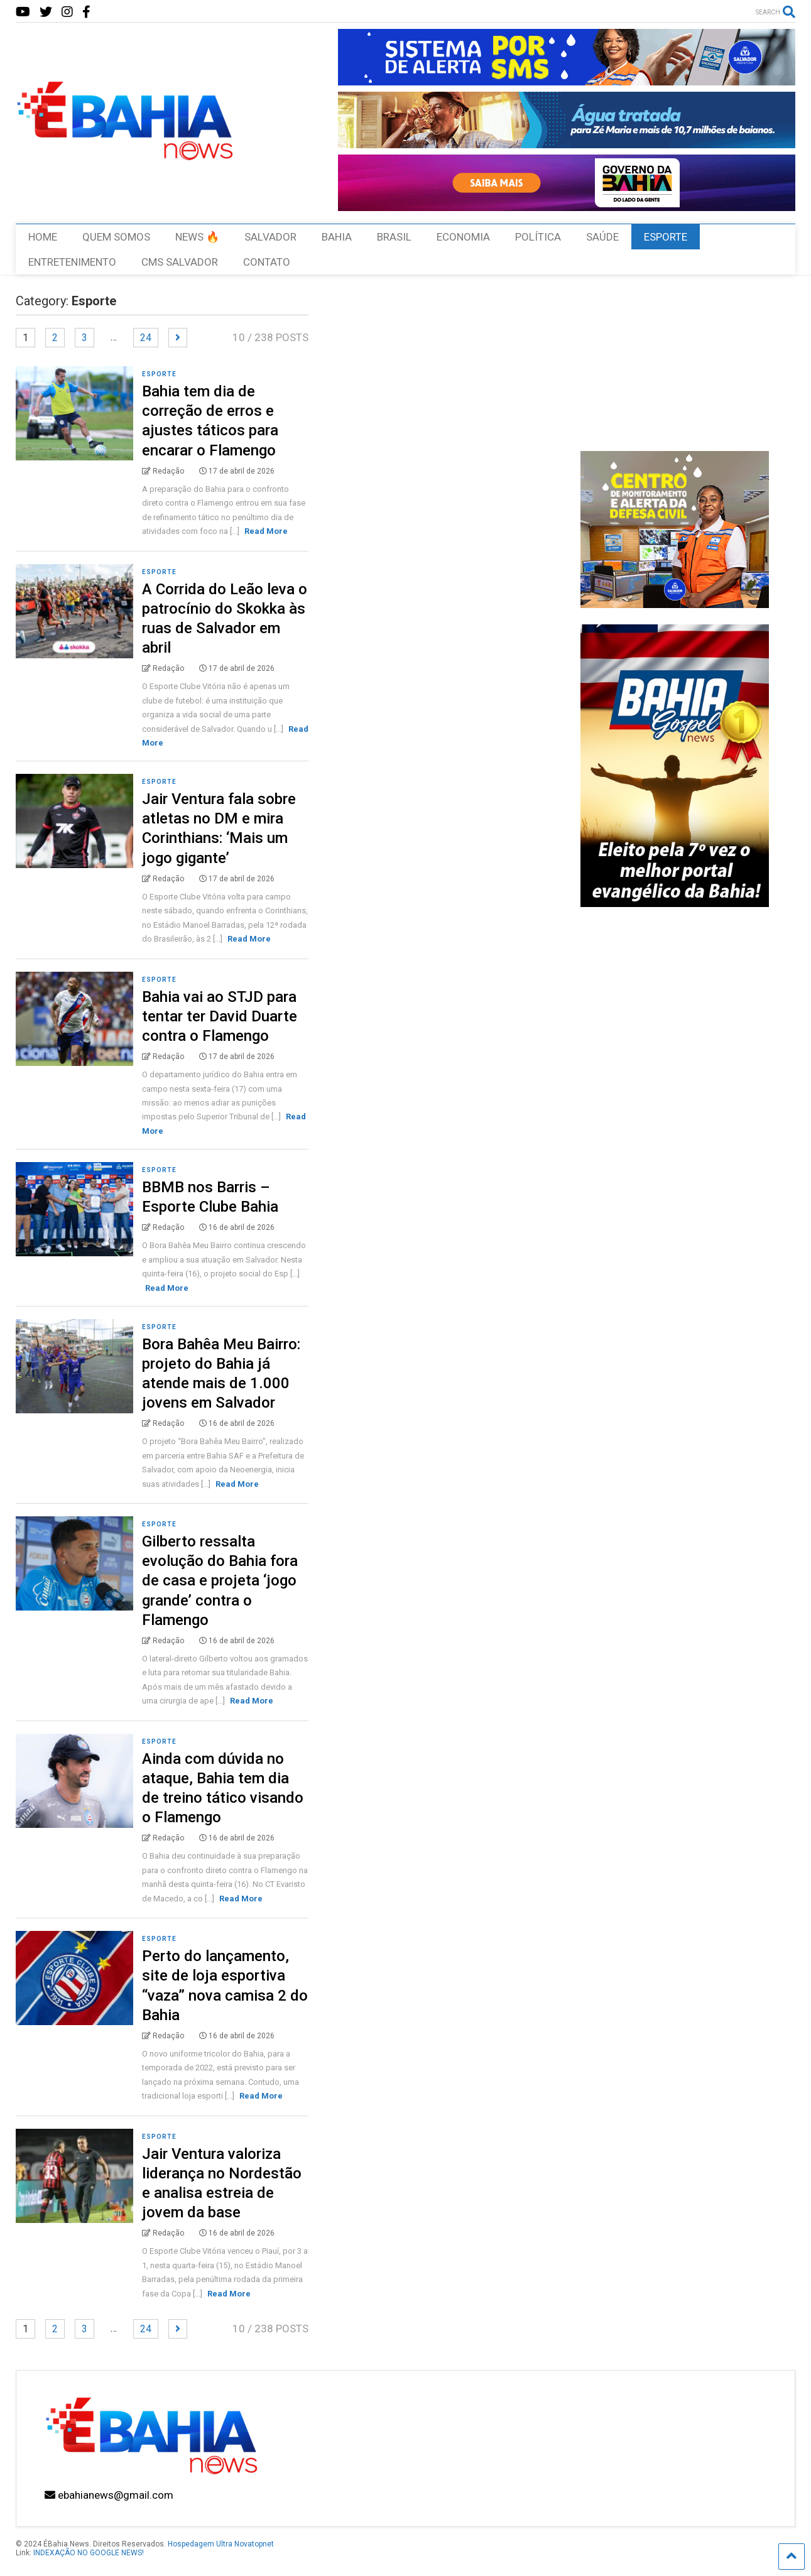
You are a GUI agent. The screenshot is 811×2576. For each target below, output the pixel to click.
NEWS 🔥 (197, 237)
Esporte (159, 374)
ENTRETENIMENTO (72, 262)
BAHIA (337, 237)
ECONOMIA (463, 237)
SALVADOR (270, 237)
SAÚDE (602, 237)
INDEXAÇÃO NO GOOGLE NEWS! (88, 2552)
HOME (42, 237)
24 (145, 338)
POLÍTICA (538, 237)
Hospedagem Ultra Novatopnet (221, 2544)
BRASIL (394, 237)
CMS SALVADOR (179, 262)
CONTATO (266, 262)
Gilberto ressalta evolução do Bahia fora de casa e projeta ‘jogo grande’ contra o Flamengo (220, 1581)
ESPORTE (665, 237)
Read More (266, 531)
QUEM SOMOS (116, 237)
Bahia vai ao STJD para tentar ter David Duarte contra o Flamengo (219, 1016)
